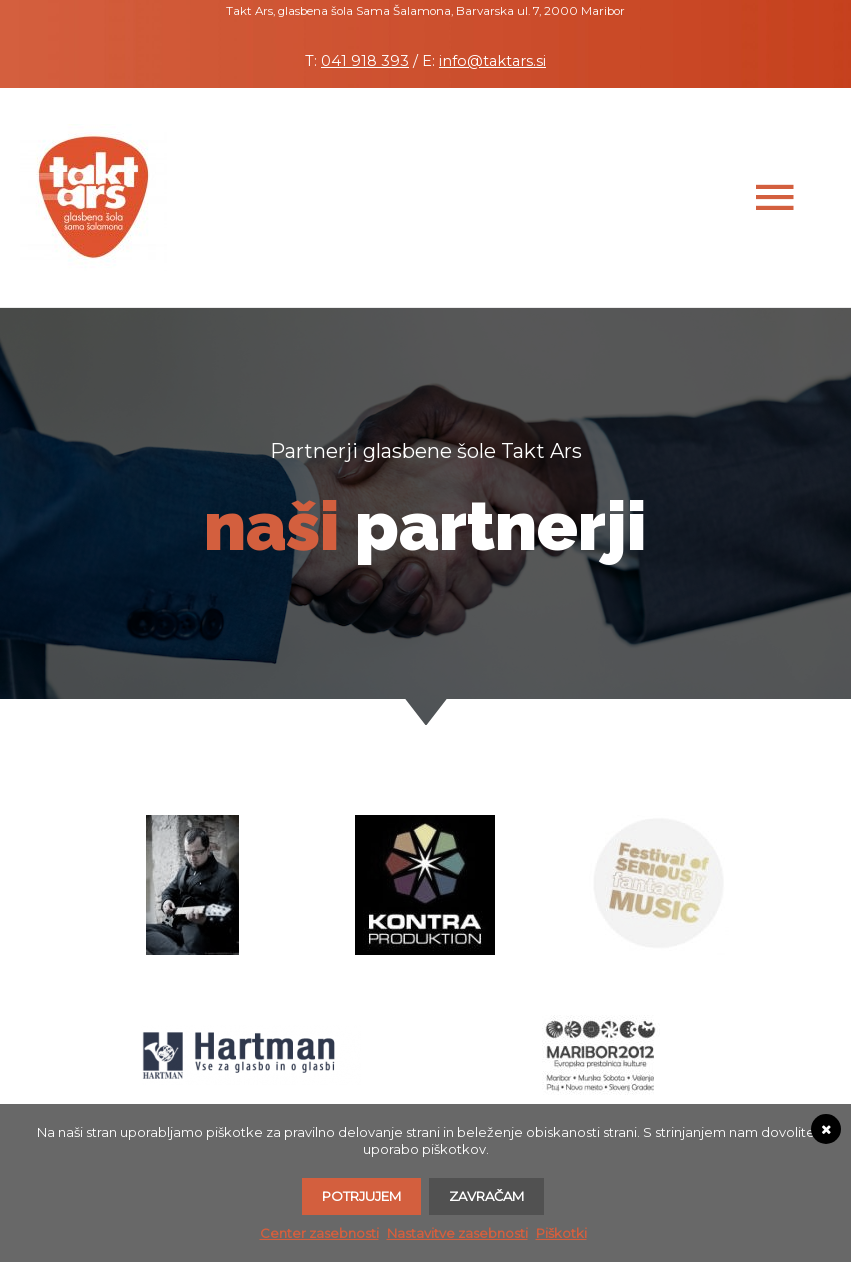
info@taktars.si (492, 61)
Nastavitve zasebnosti (457, 1233)
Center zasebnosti (319, 1233)
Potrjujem (361, 1196)
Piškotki (561, 1233)
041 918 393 (365, 61)
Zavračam (486, 1196)
